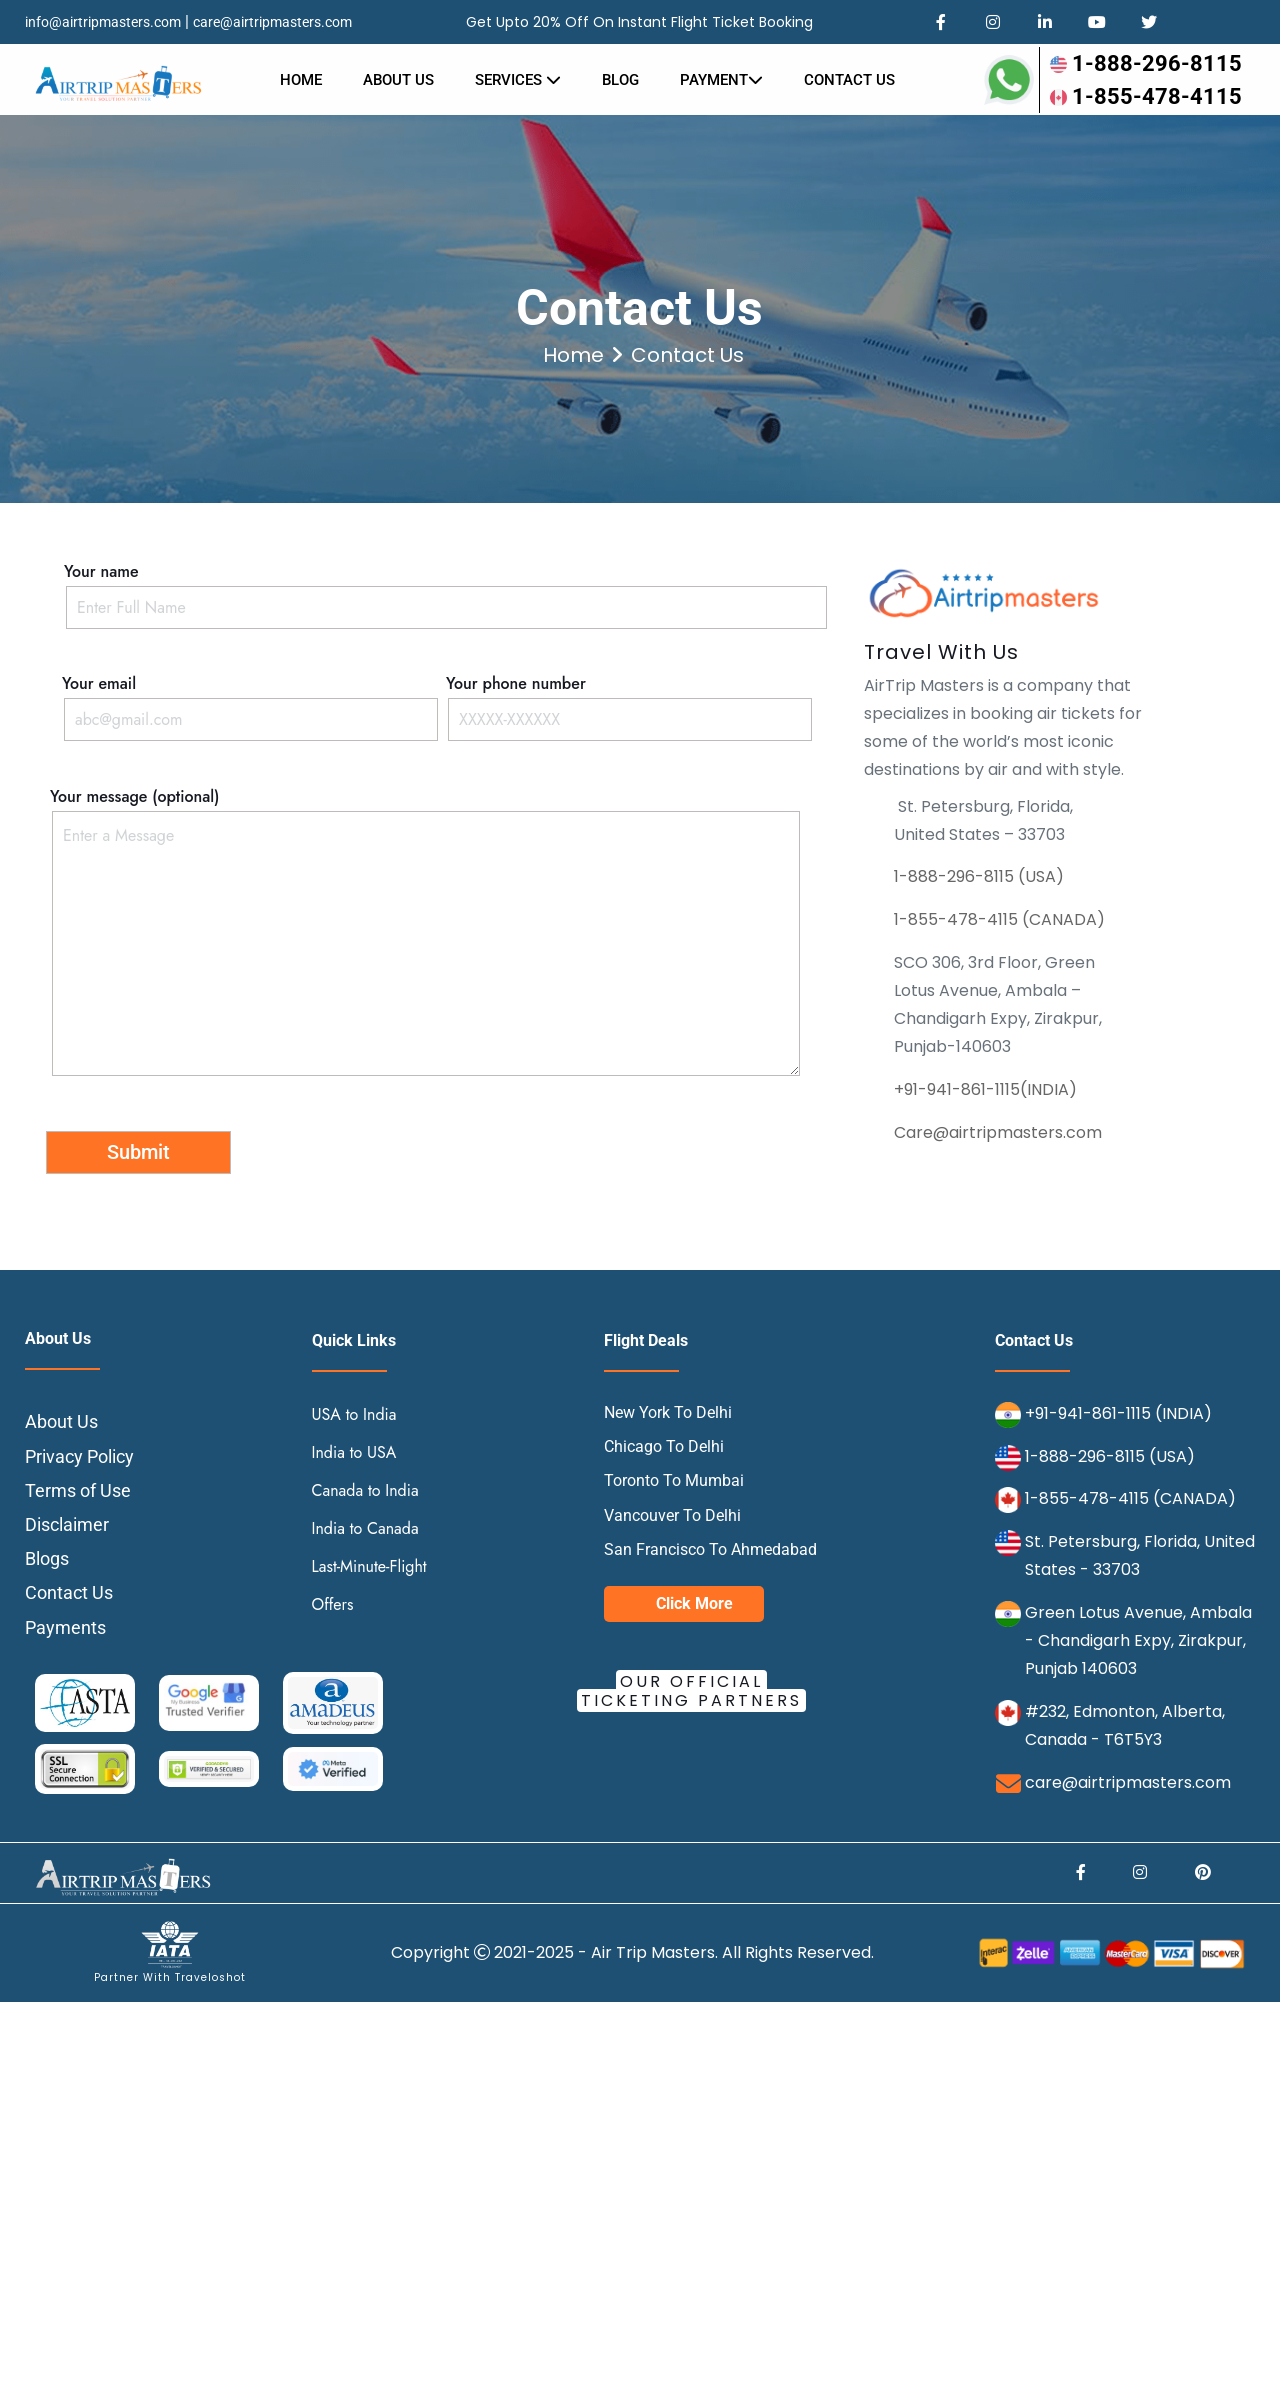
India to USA (354, 1452)
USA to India (354, 1414)
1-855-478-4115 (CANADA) (999, 919)
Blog (620, 80)
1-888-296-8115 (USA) (979, 876)
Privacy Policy (79, 1456)
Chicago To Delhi (664, 1446)
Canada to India (365, 1490)
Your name (446, 589)
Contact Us (69, 1592)
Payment (721, 80)
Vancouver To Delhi (672, 1515)
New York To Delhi (668, 1412)
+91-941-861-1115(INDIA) (985, 1089)
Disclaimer (67, 1524)
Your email (249, 701)
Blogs (47, 1558)
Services (518, 80)
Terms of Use (78, 1490)
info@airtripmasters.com (103, 22)
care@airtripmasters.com (272, 22)
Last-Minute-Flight (369, 1566)
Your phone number (628, 701)
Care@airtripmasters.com (998, 1132)
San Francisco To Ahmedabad (710, 1549)
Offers (333, 1604)
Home (301, 80)
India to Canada (365, 1528)
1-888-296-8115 (1146, 63)
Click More (694, 1603)
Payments (65, 1627)
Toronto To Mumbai (674, 1480)
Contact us (849, 80)
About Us (398, 80)
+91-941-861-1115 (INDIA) (1118, 1413)
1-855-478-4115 (1146, 96)
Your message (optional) (424, 933)
